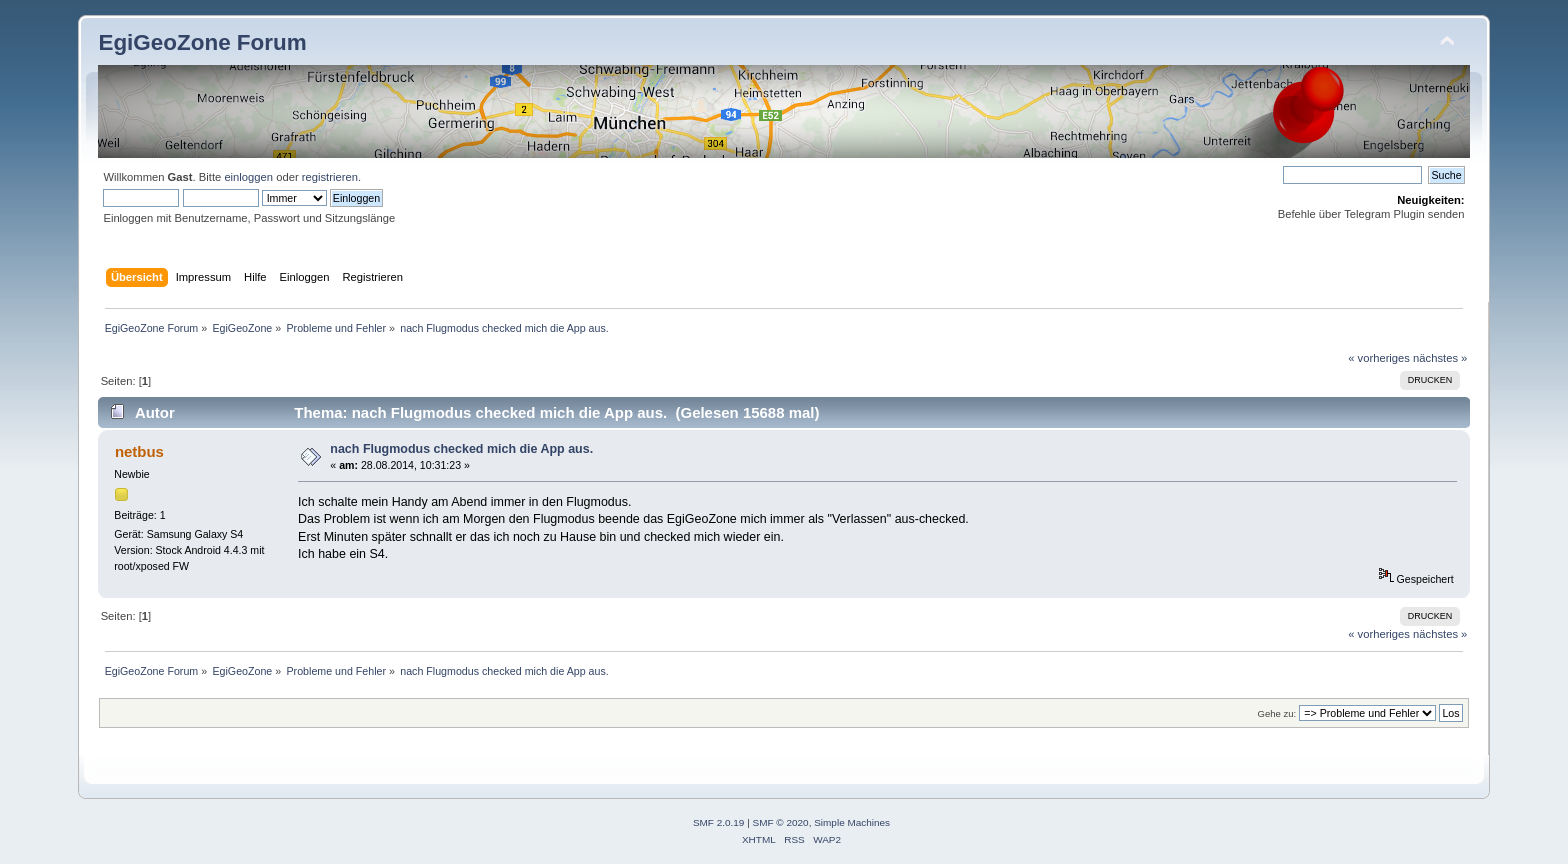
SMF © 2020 (781, 822)
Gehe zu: (1276, 713)
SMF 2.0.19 (719, 822)
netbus (139, 451)
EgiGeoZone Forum (202, 42)
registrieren (330, 177)
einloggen (248, 177)
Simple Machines (852, 822)
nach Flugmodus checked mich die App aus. (461, 449)
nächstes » (1440, 358)
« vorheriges (1379, 358)
